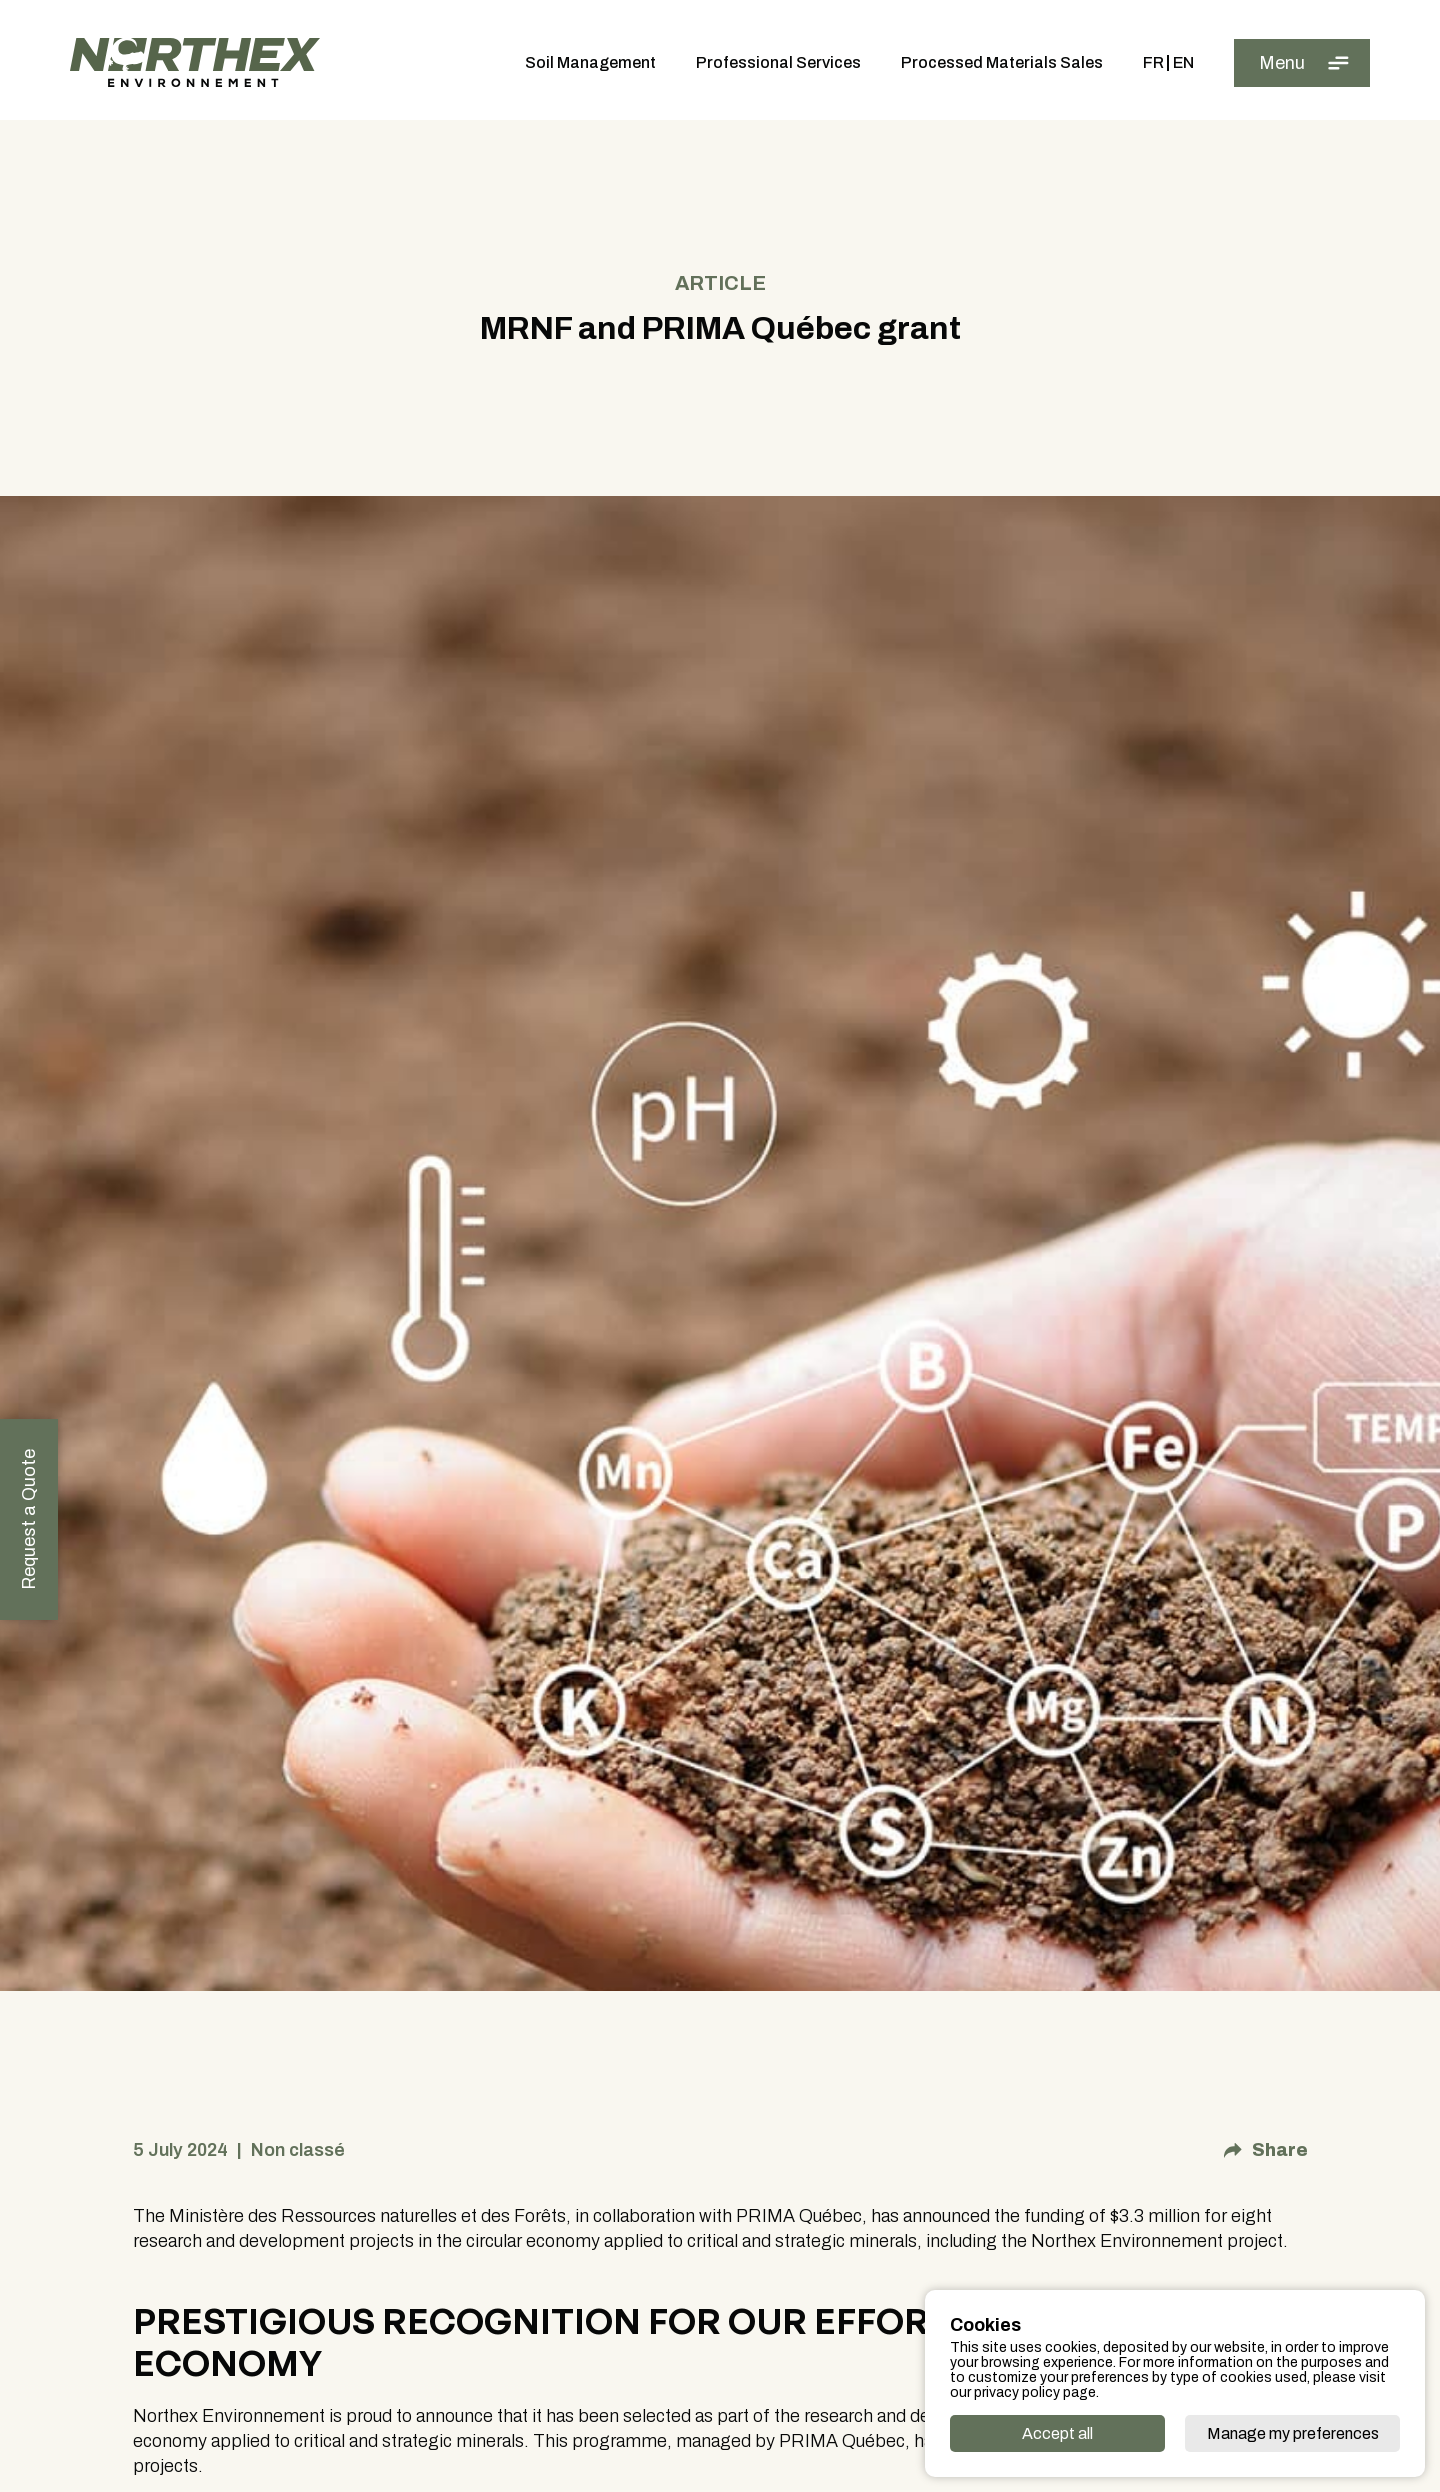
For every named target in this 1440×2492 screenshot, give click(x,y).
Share (1266, 2160)
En (1183, 63)
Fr (1153, 63)
